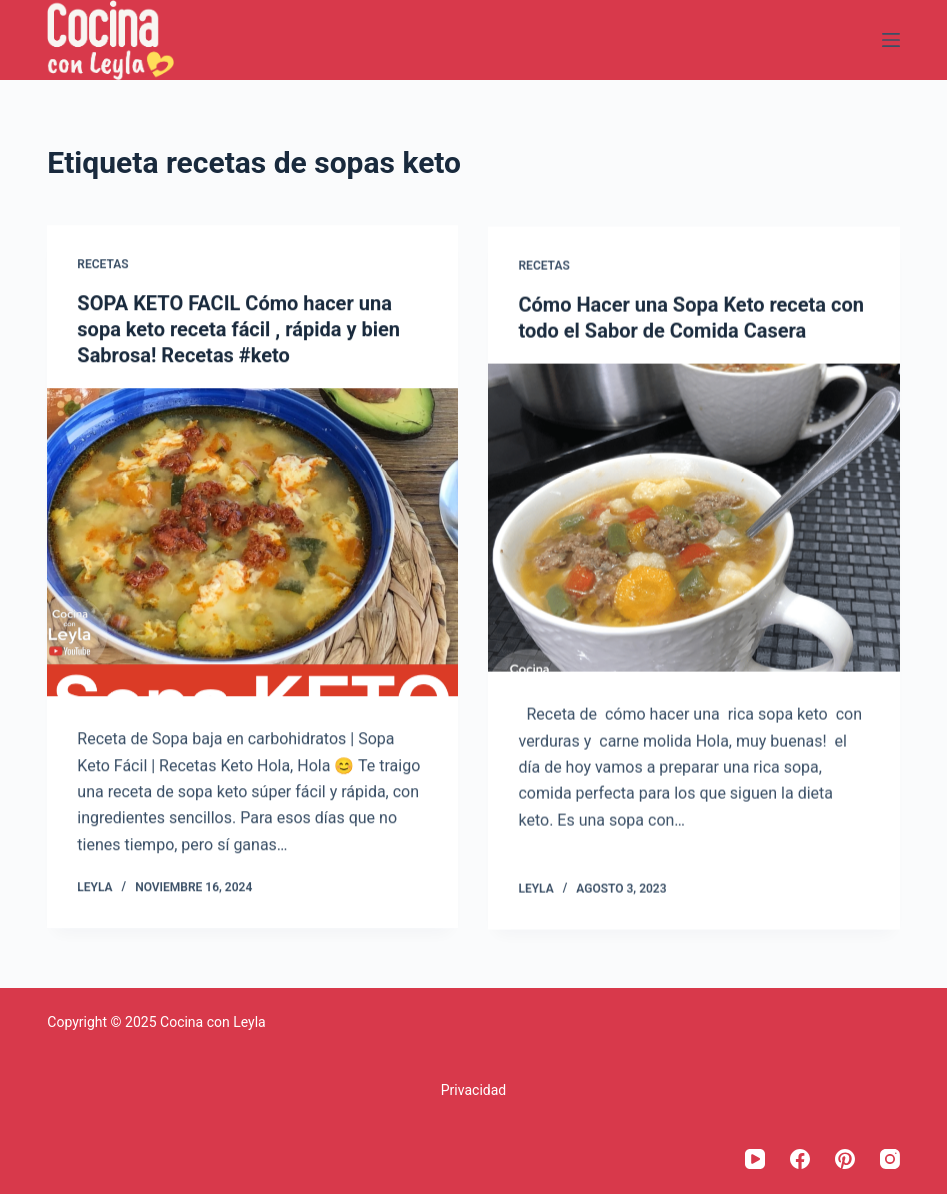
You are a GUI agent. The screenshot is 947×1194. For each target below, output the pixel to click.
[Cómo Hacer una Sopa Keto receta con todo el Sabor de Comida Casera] (693, 519)
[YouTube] (755, 1159)
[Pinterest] (845, 1159)
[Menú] (891, 40)
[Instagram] (890, 1159)
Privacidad (473, 1090)
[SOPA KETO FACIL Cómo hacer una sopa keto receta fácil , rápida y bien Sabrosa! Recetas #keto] (252, 542)
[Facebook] (800, 1159)
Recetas (102, 264)
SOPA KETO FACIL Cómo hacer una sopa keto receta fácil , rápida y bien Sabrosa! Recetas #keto (238, 329)
